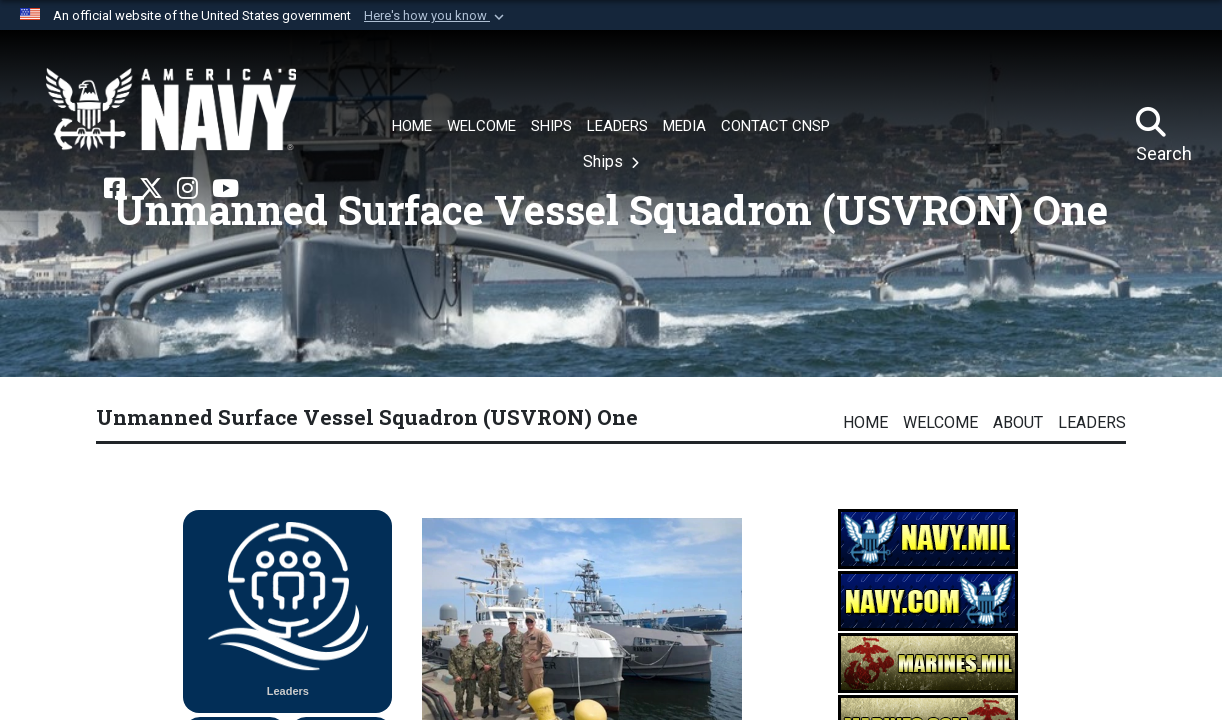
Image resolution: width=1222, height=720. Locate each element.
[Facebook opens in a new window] (114, 189)
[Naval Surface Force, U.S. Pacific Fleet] (171, 110)
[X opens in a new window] (151, 189)
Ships (605, 161)
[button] (436, 16)
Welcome (940, 422)
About (1018, 422)
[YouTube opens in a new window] (225, 189)
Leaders (1092, 422)
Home (865, 422)
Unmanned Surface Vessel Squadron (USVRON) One (367, 417)
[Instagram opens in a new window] (187, 189)
